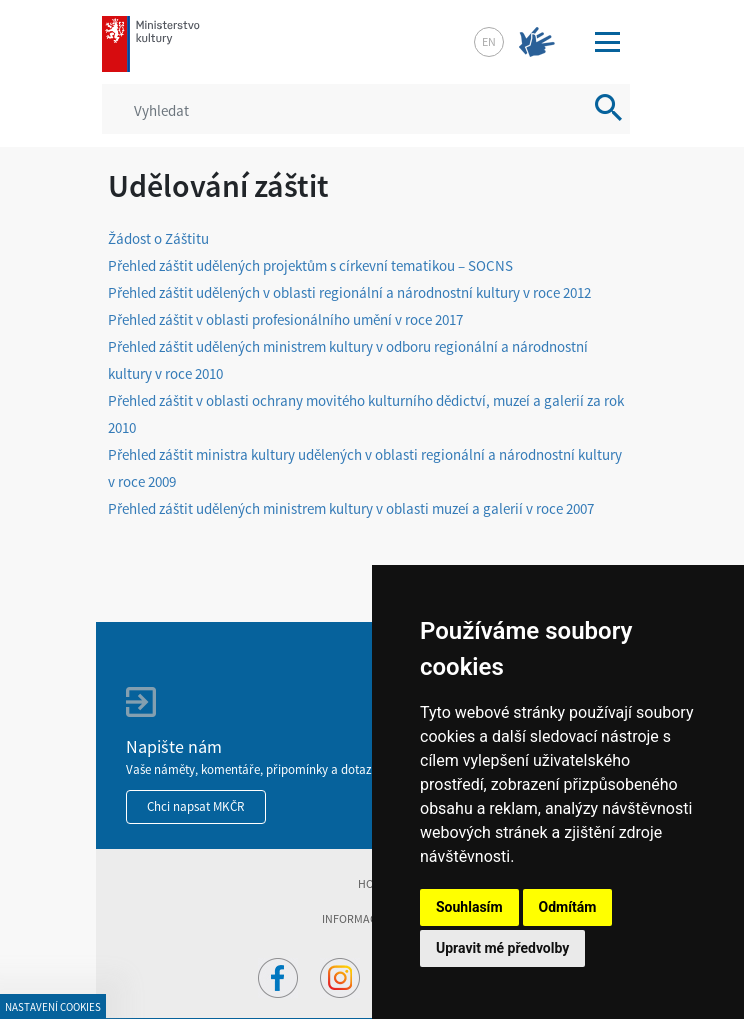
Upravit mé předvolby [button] (502, 948)
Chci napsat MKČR (196, 806)
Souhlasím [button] (469, 907)
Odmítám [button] (568, 907)
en (489, 41)
